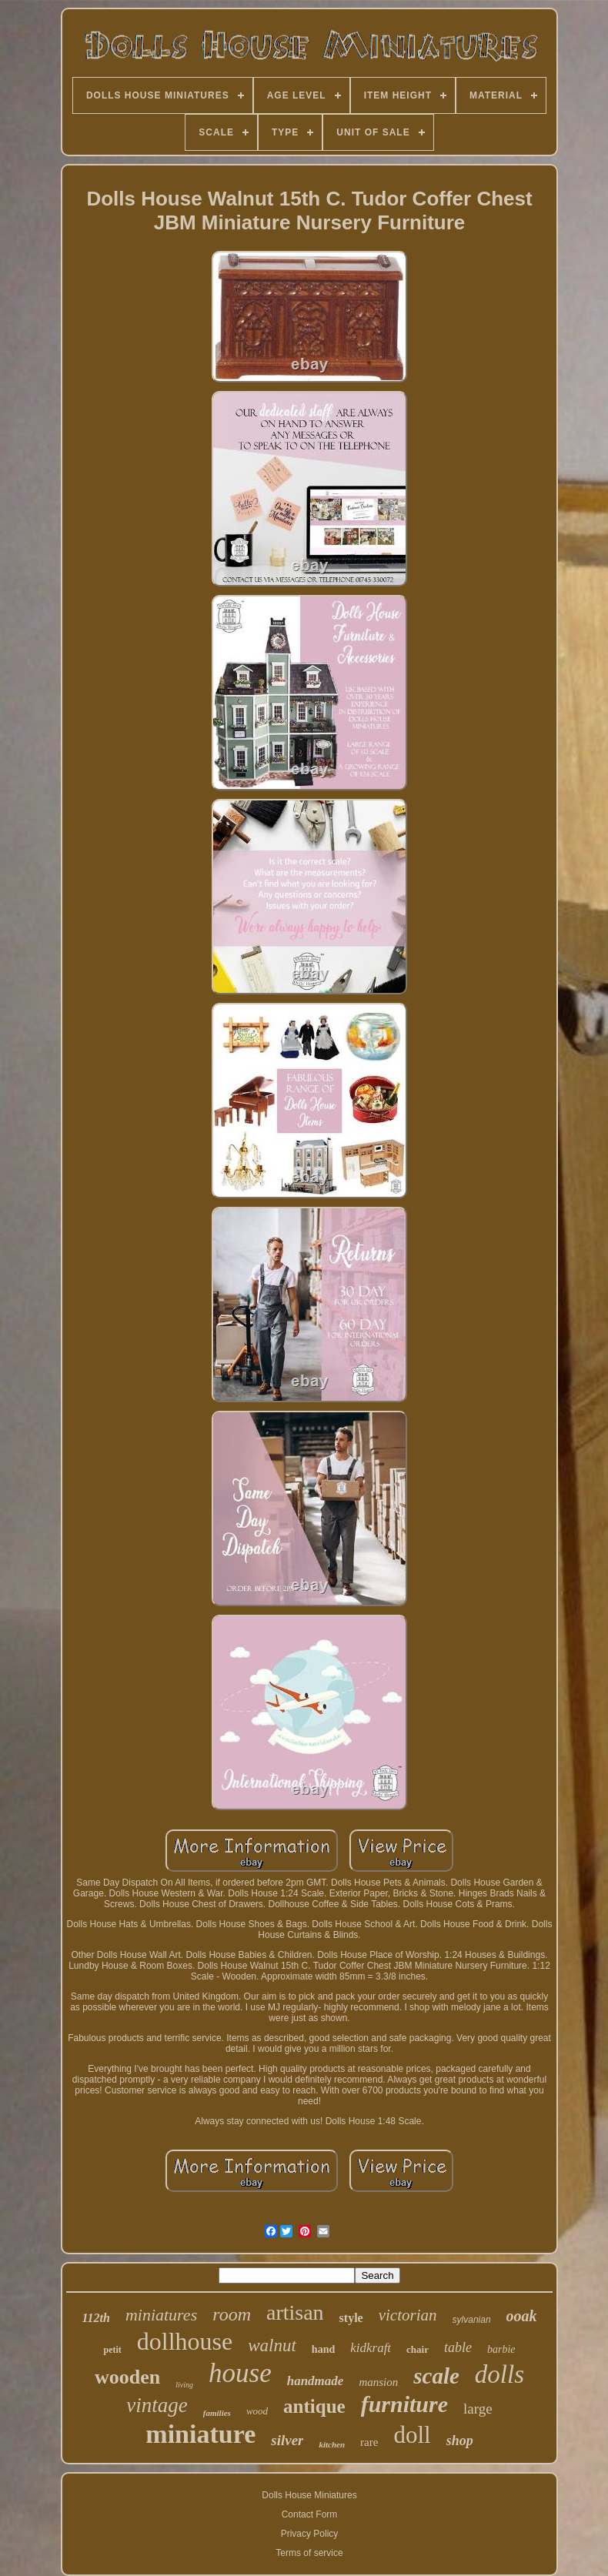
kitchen (332, 2444)
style (351, 2317)
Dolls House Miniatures (309, 2495)
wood (257, 2411)
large (478, 2409)
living (184, 2385)
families (217, 2412)
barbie (501, 2349)
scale (436, 2376)
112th (95, 2317)
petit (112, 2349)
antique (314, 2406)
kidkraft (370, 2347)
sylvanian (472, 2319)
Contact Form (310, 2514)
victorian (408, 2315)
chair (417, 2349)
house (240, 2373)
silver (287, 2440)
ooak (521, 2315)
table (458, 2347)
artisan (295, 2312)
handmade (315, 2381)
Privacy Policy (310, 2533)
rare (369, 2442)
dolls (499, 2374)
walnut (272, 2345)
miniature (200, 2434)
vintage (156, 2405)
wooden (127, 2377)
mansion (378, 2382)
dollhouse (184, 2341)
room (231, 2314)
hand (323, 2349)
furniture (404, 2404)
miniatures (161, 2314)
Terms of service (309, 2553)
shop (459, 2440)
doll (411, 2434)
